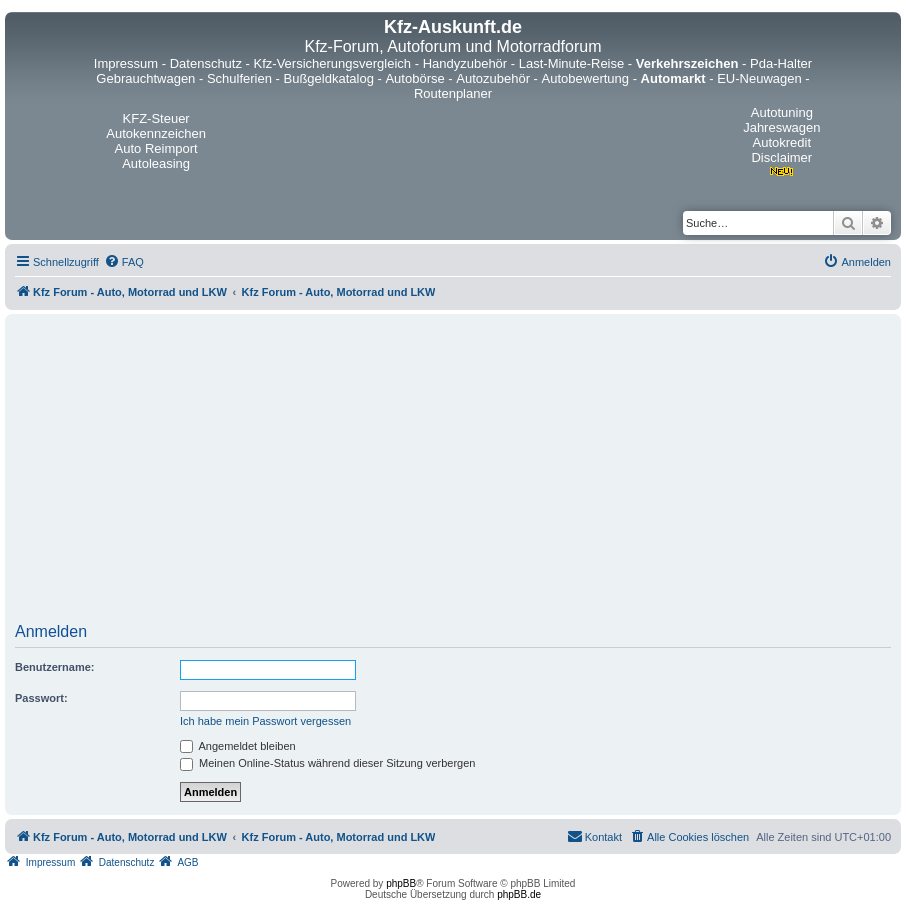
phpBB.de (519, 894)
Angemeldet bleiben (238, 746)
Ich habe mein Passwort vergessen (265, 721)
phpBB (401, 883)
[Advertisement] (453, 475)
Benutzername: (54, 667)
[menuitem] (124, 262)
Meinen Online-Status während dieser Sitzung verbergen (327, 763)
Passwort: (41, 698)
